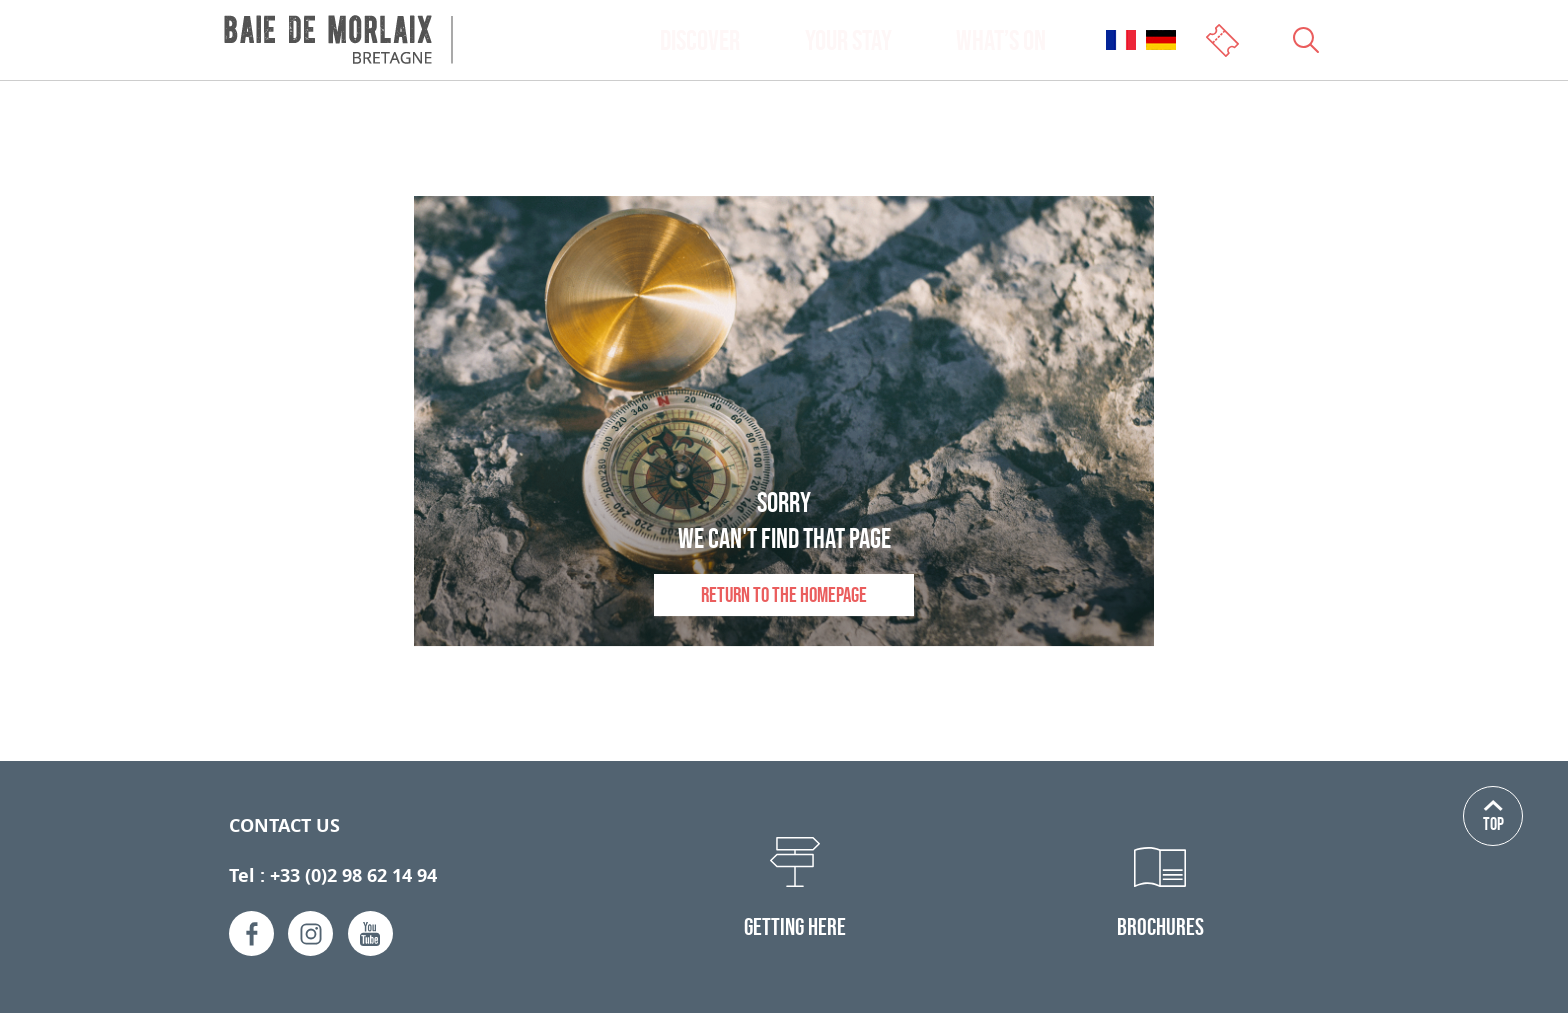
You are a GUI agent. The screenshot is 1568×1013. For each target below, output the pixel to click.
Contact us (284, 825)
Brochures (1160, 926)
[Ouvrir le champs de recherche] (1306, 40)
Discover (700, 40)
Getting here (795, 926)
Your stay (848, 40)
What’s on (1001, 40)
